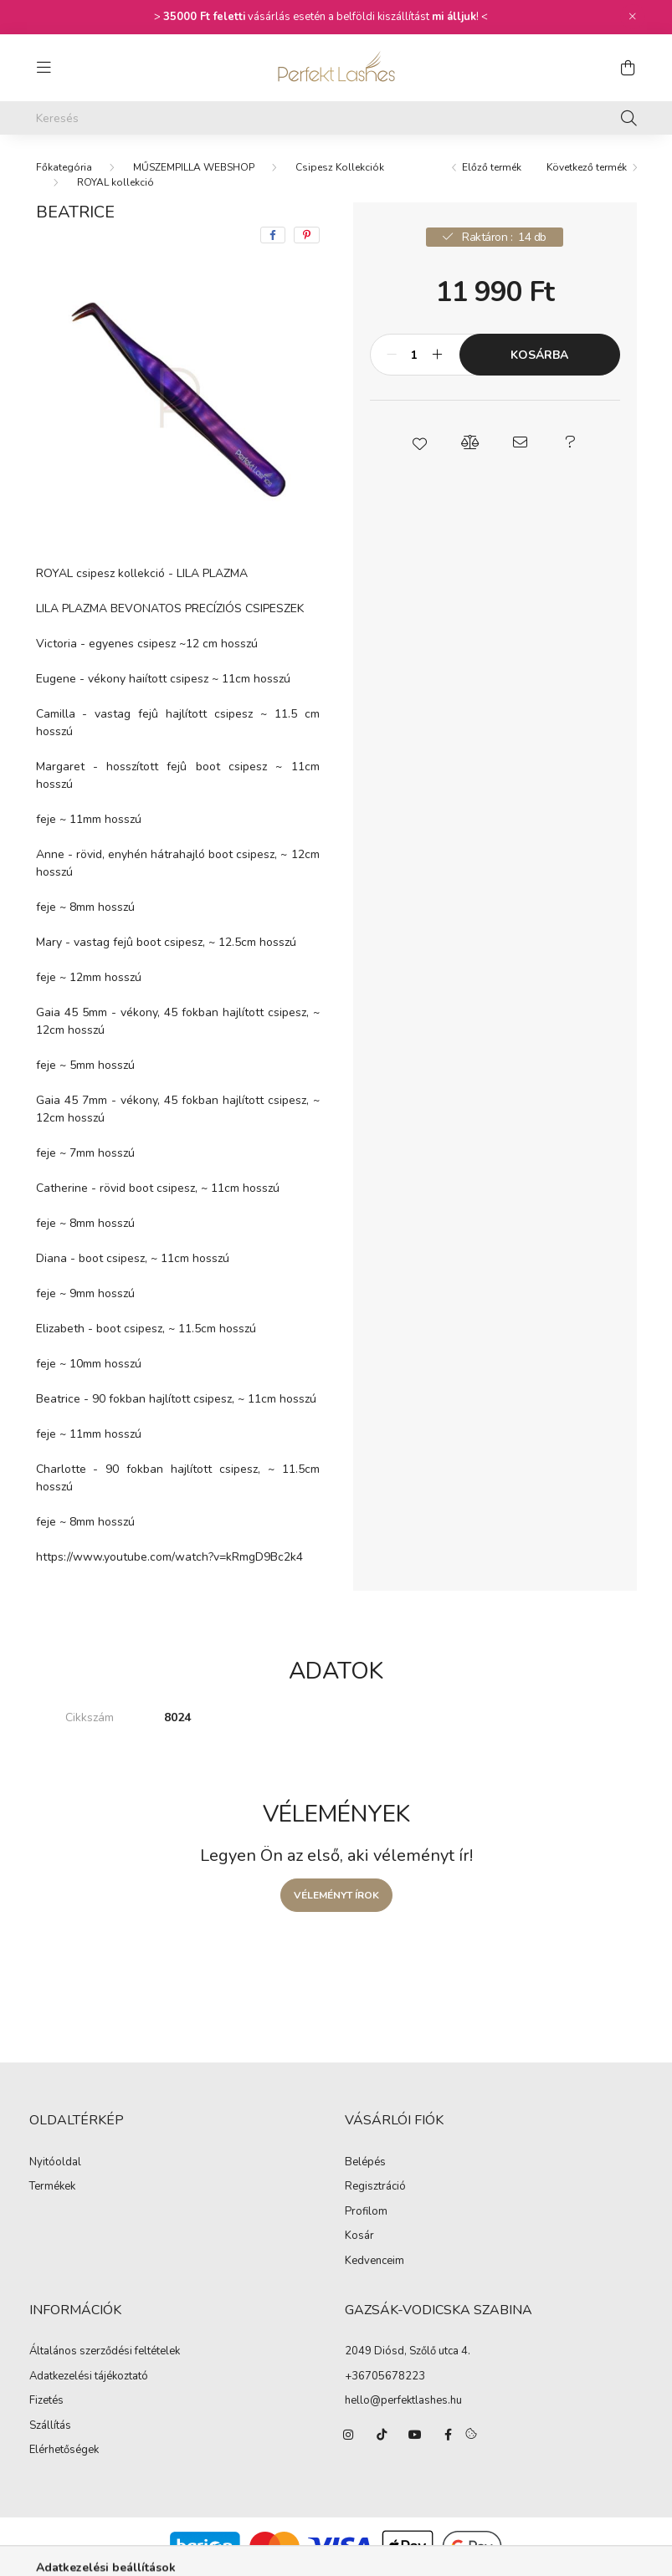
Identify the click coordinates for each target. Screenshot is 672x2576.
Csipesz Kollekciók (339, 167)
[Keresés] (336, 118)
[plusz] (437, 354)
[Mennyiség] (414, 355)
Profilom (366, 2212)
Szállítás (50, 2426)
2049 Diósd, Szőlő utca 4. (407, 2351)
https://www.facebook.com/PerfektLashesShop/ (448, 2434)
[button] (419, 442)
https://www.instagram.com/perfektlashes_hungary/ (348, 2434)
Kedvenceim (374, 2261)
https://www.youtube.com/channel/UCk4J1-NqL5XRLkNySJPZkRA (415, 2434)
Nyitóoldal (55, 2163)
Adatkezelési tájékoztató (88, 2377)
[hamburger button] (44, 67)
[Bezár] (632, 16)
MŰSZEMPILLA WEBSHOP (193, 167)
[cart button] (628, 67)
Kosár (359, 2236)
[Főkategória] (64, 167)
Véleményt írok (336, 1895)
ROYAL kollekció (115, 182)
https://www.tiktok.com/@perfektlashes (381, 2434)
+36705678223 (385, 2376)
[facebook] (272, 235)
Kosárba (539, 355)
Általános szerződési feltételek (104, 2352)
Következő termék (586, 167)
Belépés (365, 2163)
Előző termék (491, 167)
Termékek (52, 2187)
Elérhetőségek (64, 2450)
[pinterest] (307, 235)
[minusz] (391, 354)
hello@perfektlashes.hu (403, 2400)
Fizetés (46, 2401)
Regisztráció (375, 2187)
